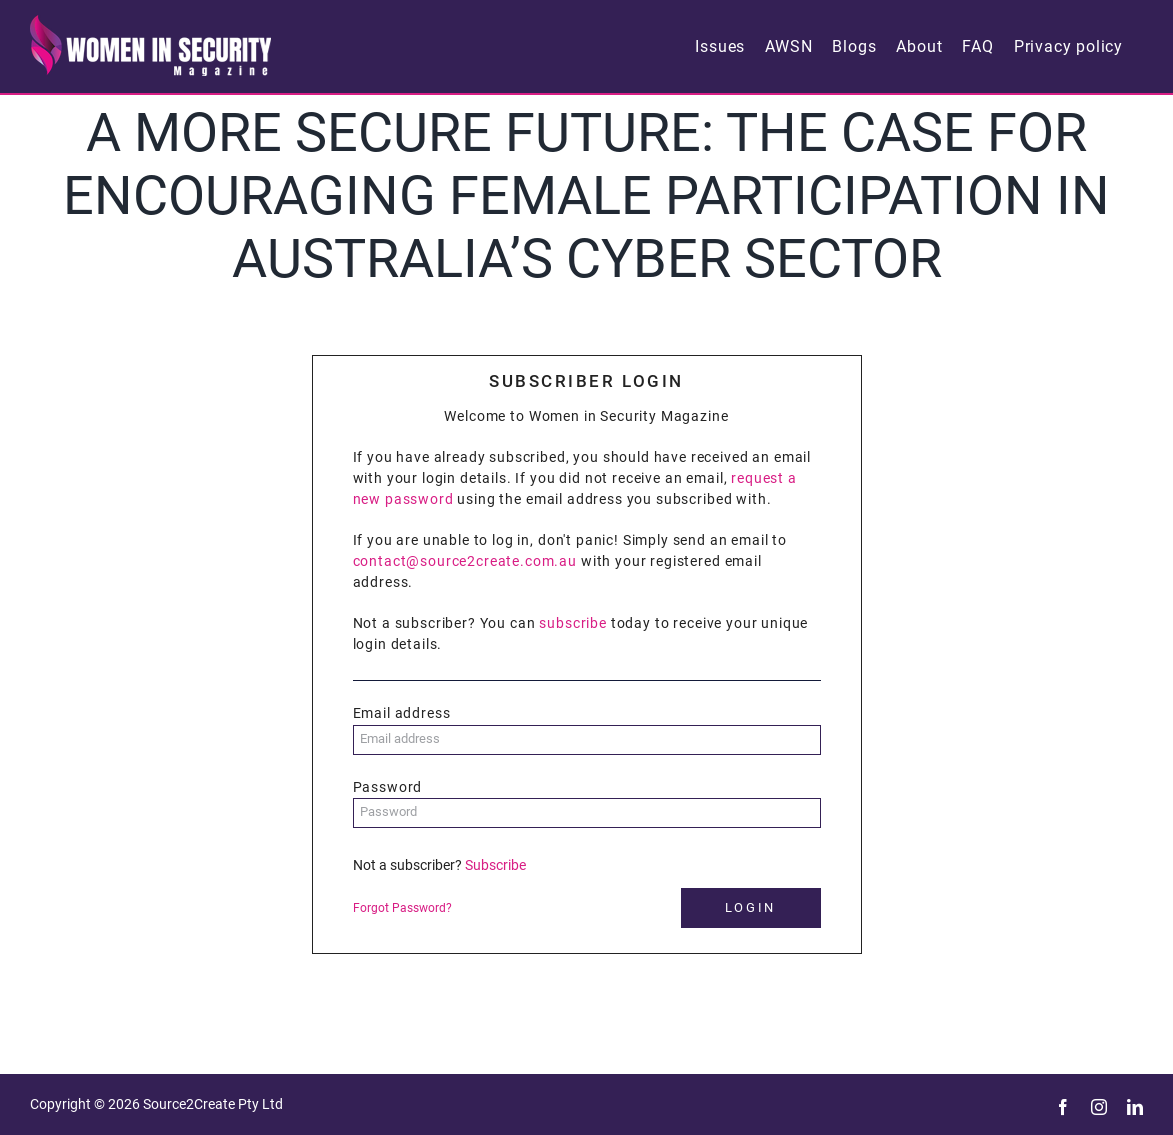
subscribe (573, 623)
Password (388, 787)
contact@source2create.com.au (465, 561)
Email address (402, 713)
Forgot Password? (402, 908)
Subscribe (495, 865)
